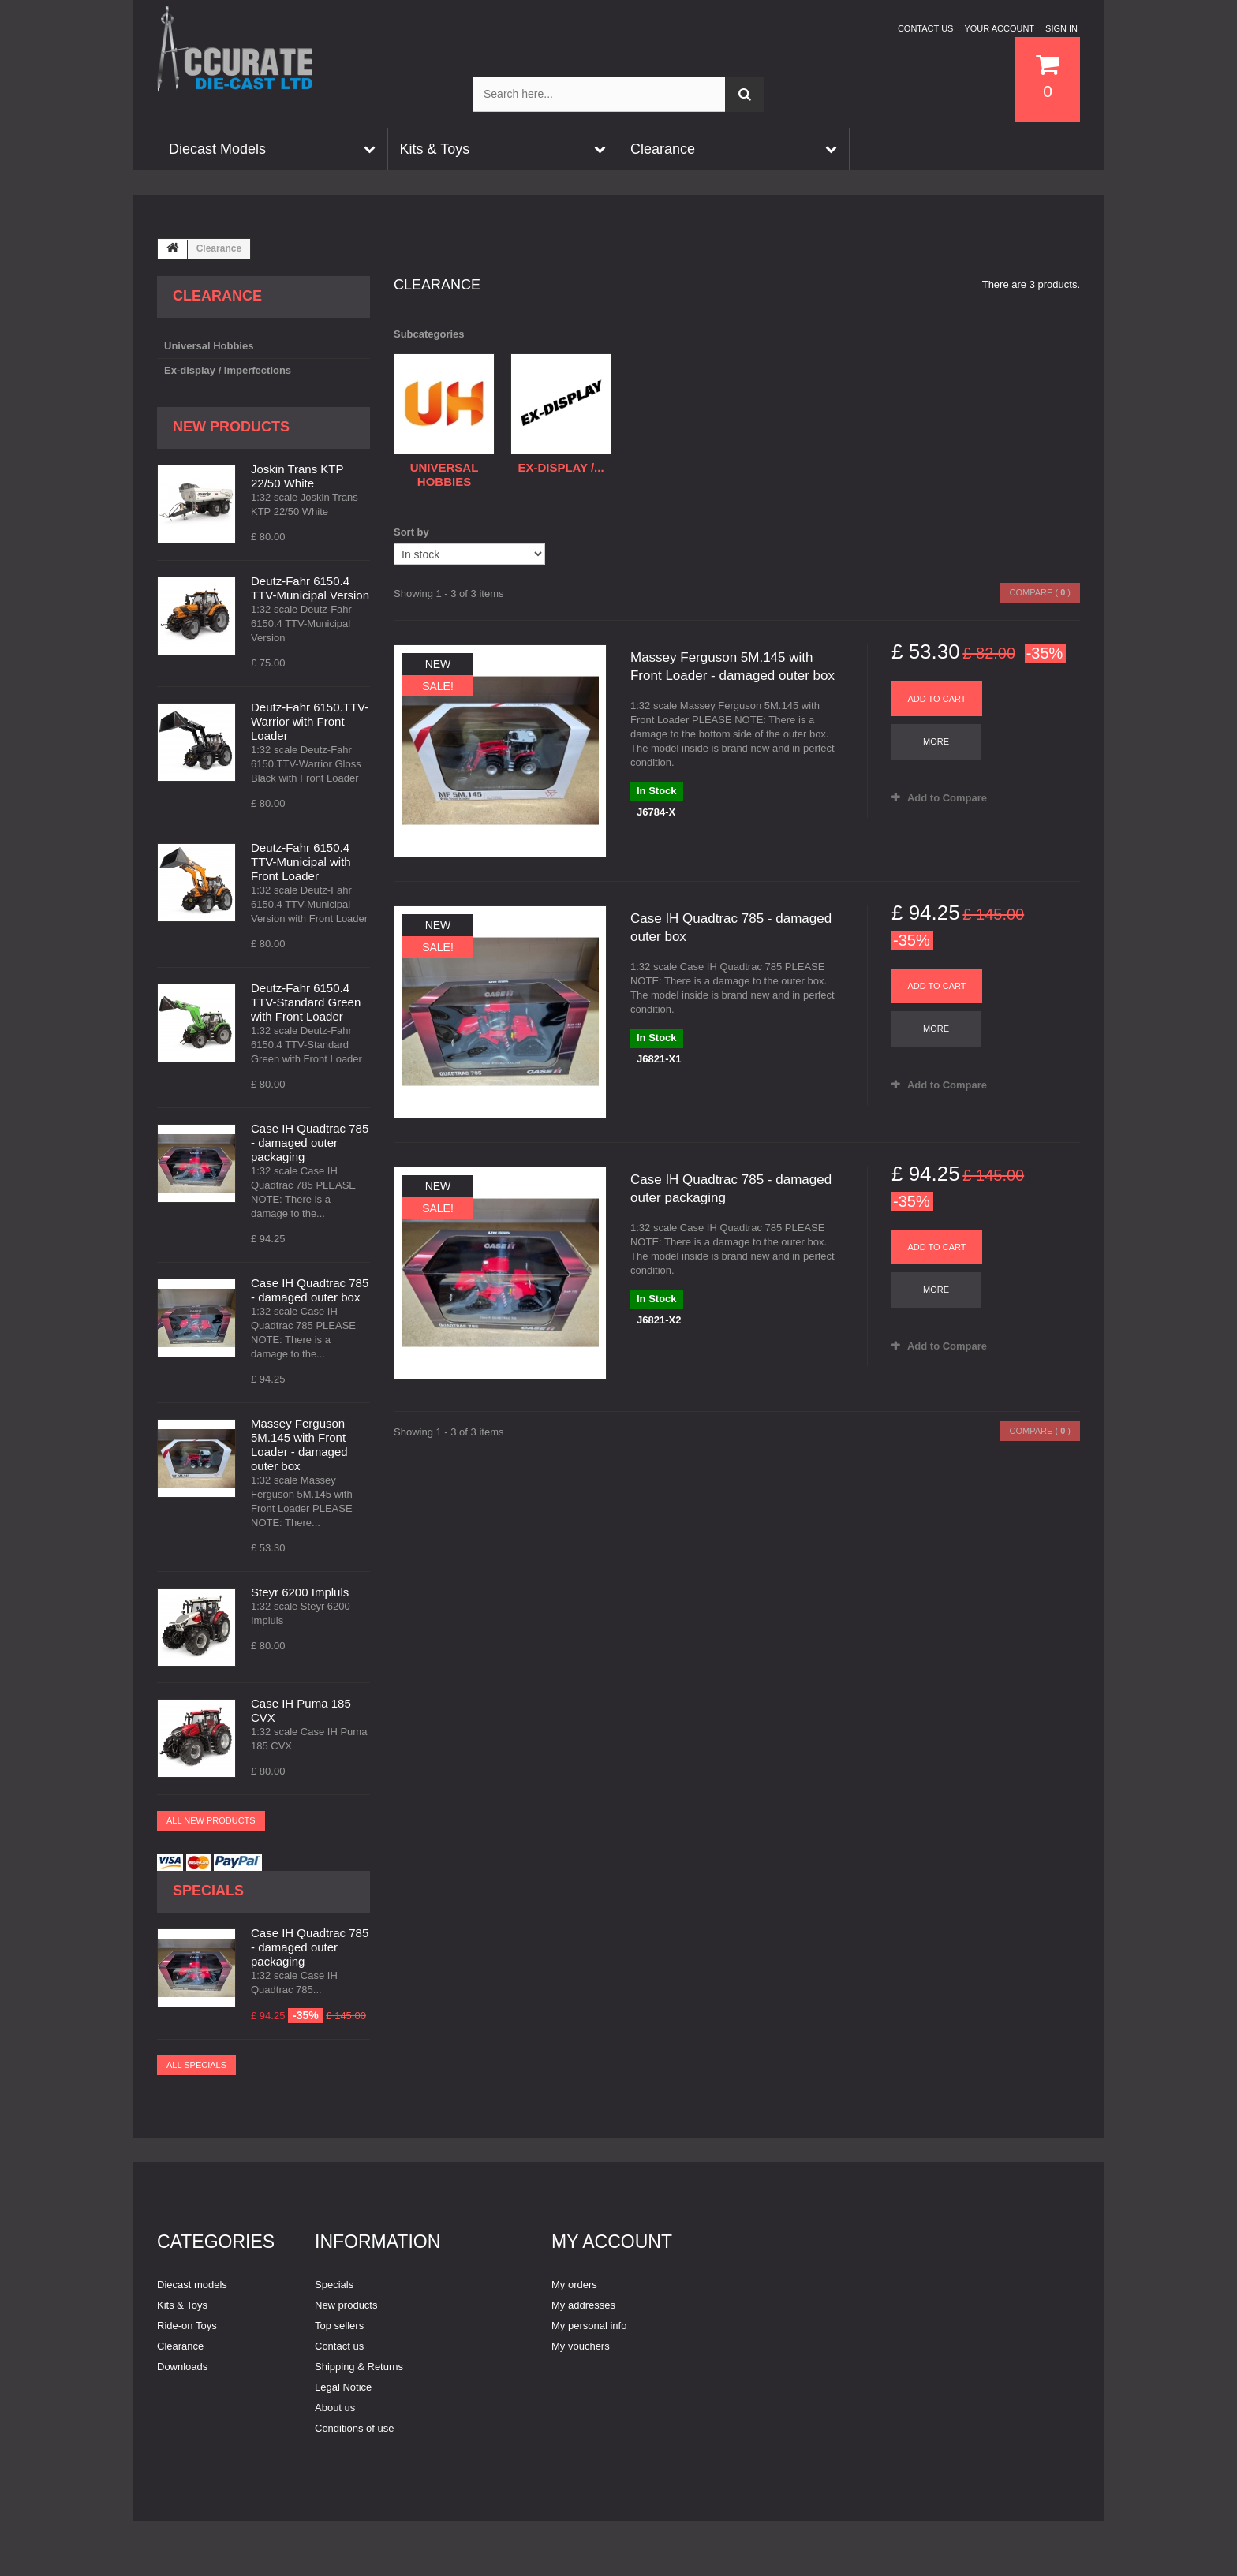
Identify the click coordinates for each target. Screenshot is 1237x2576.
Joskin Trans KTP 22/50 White (297, 476)
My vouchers (580, 2346)
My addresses (583, 2305)
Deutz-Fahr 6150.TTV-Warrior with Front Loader (309, 721)
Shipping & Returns (359, 2367)
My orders (574, 2284)
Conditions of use (354, 2428)
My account (611, 2241)
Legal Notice (343, 2387)
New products (231, 427)
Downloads (182, 2367)
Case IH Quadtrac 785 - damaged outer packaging (309, 1142)
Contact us (926, 28)
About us (335, 2408)
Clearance (180, 2346)
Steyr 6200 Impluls (300, 1592)
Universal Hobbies (208, 346)
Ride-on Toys (187, 2325)
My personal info (588, 2325)
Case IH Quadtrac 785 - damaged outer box (309, 1290)
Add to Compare (947, 798)
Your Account (999, 28)
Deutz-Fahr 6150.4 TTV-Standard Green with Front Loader (306, 1002)
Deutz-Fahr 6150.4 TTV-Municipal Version (310, 588)
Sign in (1061, 28)
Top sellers (339, 2325)
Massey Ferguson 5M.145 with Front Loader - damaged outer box (299, 1445)
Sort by (411, 532)
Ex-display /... (561, 467)
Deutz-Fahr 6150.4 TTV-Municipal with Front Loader (301, 862)
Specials (208, 1890)
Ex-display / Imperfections (227, 370)
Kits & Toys (182, 2305)
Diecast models (192, 2284)
